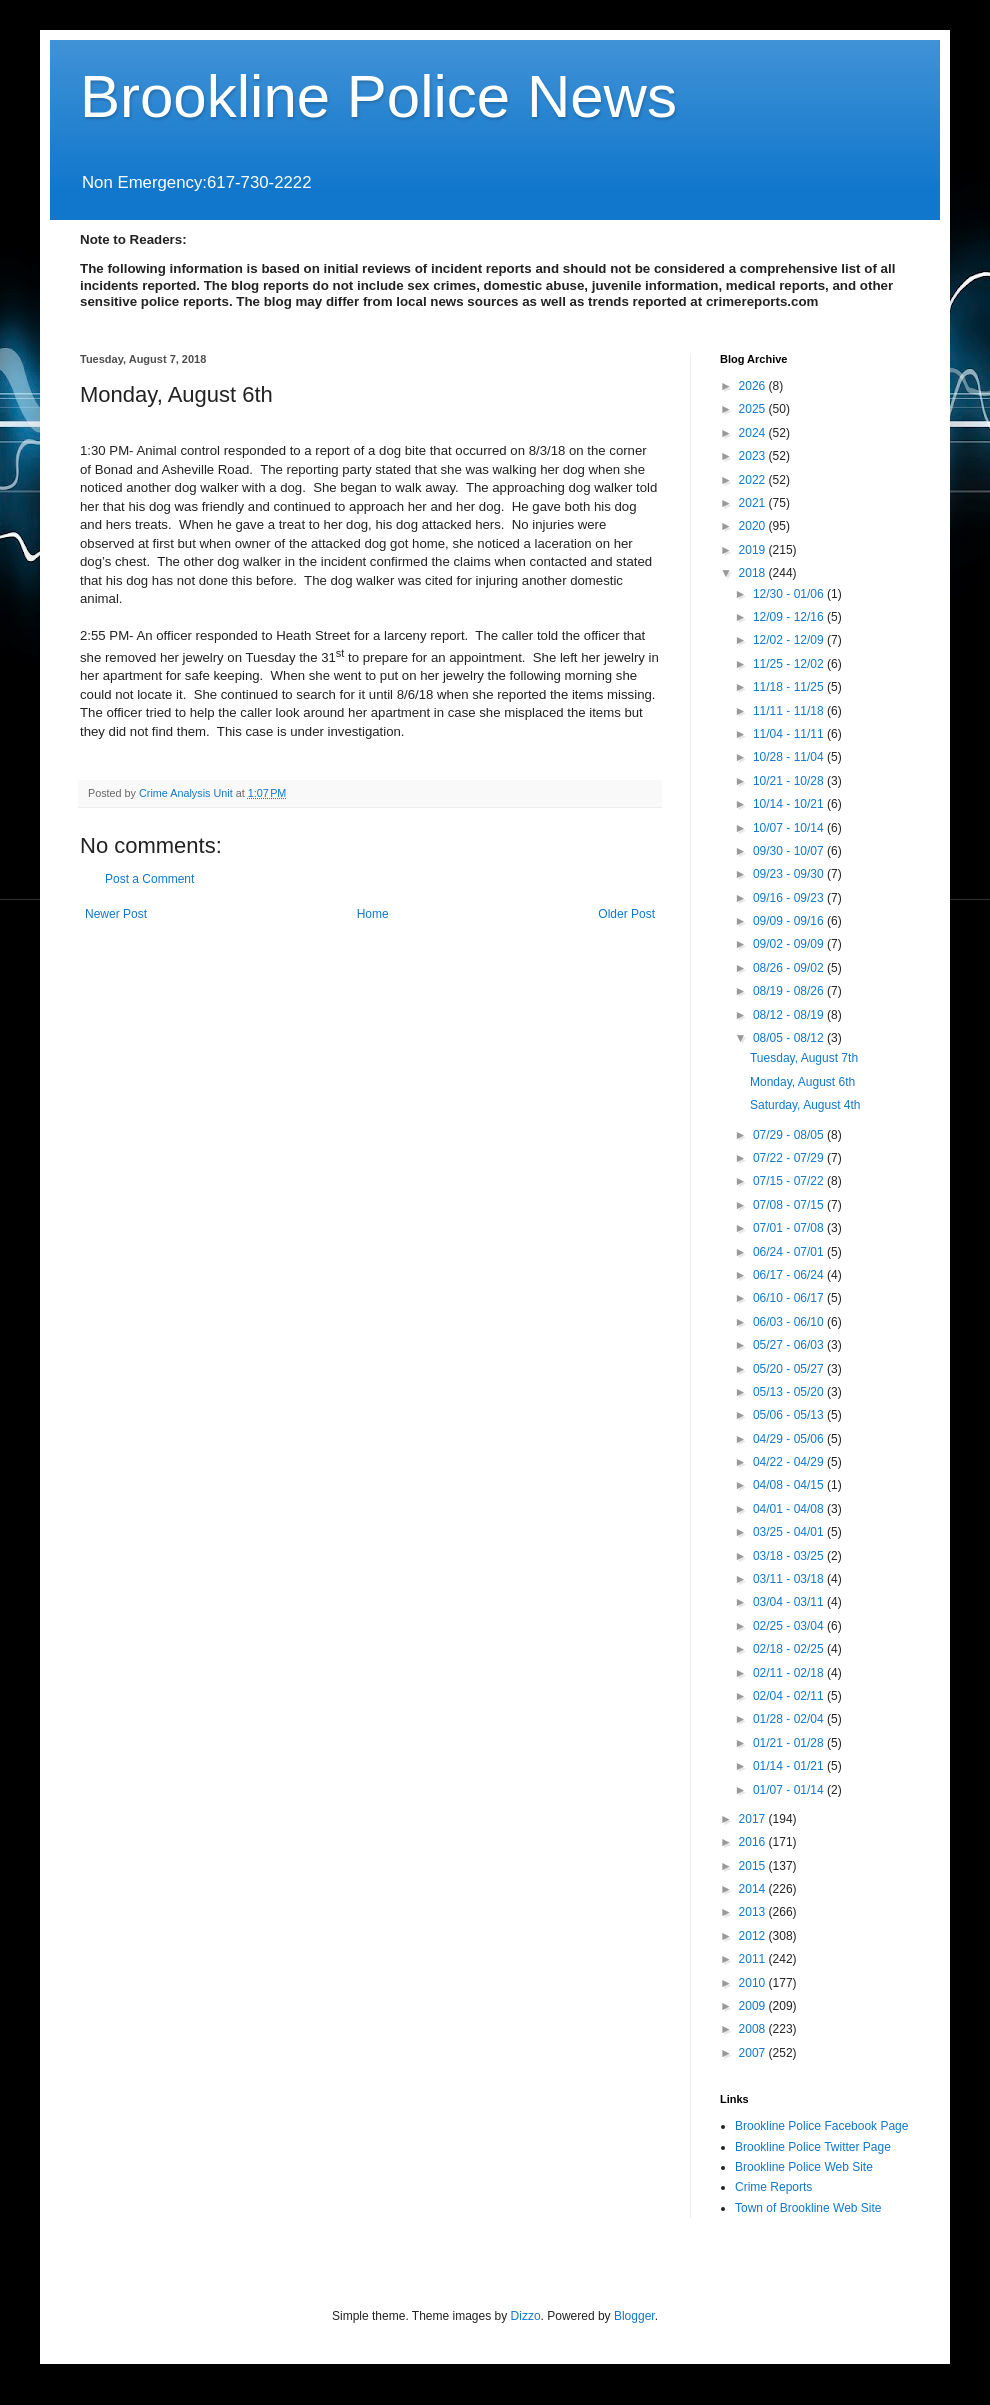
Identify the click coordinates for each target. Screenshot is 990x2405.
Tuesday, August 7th (804, 1058)
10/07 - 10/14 (790, 828)
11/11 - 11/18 (790, 711)
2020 (754, 526)
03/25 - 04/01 (790, 1532)
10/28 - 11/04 (790, 757)
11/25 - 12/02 (790, 664)
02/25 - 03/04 (790, 1626)
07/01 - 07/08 (790, 1228)
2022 (754, 480)
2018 (754, 573)
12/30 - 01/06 (790, 594)
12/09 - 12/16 (790, 617)
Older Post (626, 914)
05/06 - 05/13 (790, 1415)
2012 (754, 1936)
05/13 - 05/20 (790, 1392)
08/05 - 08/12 (790, 1038)
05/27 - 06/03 (790, 1345)
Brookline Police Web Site (804, 2167)
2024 (754, 433)
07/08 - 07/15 (790, 1205)
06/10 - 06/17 (790, 1298)
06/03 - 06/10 (790, 1322)
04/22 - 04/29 (790, 1462)
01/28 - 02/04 (790, 1719)
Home (373, 914)
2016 (754, 1842)
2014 (754, 1889)
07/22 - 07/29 (790, 1158)
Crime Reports (773, 2187)
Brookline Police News (378, 96)
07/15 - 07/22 (790, 1181)
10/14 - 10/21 (790, 804)
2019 (754, 550)
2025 (754, 409)
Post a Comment (149, 879)
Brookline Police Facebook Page (821, 2126)
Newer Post (116, 914)
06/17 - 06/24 (790, 1275)
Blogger (634, 2316)
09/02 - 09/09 (790, 944)
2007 (754, 2053)
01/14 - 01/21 (790, 1766)
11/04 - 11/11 (790, 734)
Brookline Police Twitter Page (813, 2147)
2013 (754, 1912)
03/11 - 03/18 (790, 1579)
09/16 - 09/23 (790, 898)
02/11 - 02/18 (790, 1673)
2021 (754, 503)
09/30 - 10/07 (790, 851)
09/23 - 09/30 (790, 874)
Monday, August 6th (802, 1082)
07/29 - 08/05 (790, 1135)
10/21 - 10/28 (790, 781)
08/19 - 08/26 (790, 991)
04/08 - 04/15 (790, 1485)
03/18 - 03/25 (790, 1556)
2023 (754, 456)
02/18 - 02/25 (790, 1649)
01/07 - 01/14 (790, 1790)
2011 (754, 1959)
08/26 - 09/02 (790, 968)
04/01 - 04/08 (790, 1509)
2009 (754, 2006)
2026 (754, 386)
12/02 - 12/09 (790, 640)
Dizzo (526, 2316)
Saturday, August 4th (805, 1105)
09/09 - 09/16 (790, 921)
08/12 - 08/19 (790, 1015)
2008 (754, 2029)
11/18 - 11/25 (790, 687)
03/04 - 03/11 (790, 1602)
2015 (754, 1866)
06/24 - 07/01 (790, 1252)
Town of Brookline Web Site (808, 2208)
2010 (754, 1983)
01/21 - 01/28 (790, 1743)
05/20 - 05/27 (790, 1369)
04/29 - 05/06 (790, 1439)
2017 (754, 1819)
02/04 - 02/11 (790, 1696)
